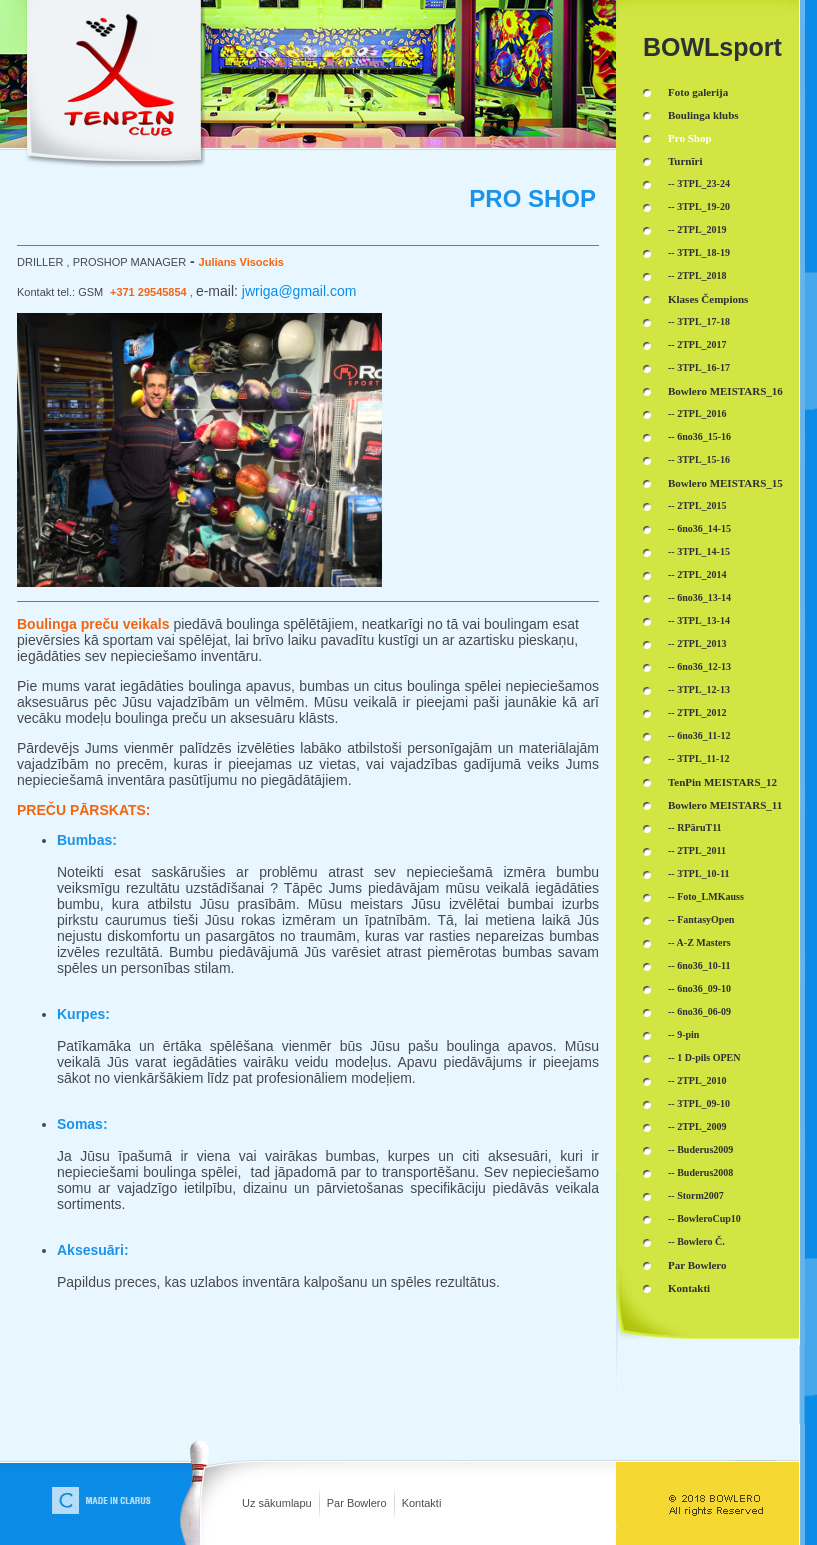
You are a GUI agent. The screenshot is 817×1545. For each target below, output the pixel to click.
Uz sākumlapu (277, 1503)
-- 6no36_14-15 (699, 528)
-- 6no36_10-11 (699, 965)
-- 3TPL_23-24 (699, 183)
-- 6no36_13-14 (699, 597)
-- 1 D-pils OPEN (704, 1057)
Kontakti (422, 1503)
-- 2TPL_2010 (697, 1080)
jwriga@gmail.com (299, 291)
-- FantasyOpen (701, 919)
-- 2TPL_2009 (697, 1126)
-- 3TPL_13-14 (699, 620)
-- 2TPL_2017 (697, 344)
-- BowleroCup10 (704, 1218)
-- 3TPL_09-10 (699, 1103)
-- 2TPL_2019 (697, 229)
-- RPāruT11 (695, 827)
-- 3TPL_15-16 (699, 459)
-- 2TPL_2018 (697, 275)
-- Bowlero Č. (696, 1241)
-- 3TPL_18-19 (699, 252)
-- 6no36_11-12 (699, 735)
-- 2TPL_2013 (697, 643)
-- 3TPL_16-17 (699, 367)
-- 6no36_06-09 (699, 1011)
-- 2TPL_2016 (697, 413)
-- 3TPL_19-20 (699, 206)
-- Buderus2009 (700, 1149)
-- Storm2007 (696, 1195)
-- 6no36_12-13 (699, 666)
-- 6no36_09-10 (699, 988)
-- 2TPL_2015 (697, 505)
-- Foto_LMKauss (706, 896)
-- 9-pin (683, 1034)
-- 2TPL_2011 (697, 850)
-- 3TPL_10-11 (698, 873)
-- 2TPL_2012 (697, 712)
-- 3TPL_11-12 (698, 758)
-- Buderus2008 (700, 1172)
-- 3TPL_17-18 (699, 321)
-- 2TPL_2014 (697, 574)
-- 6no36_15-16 (699, 436)
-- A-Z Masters (699, 942)
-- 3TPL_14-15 (699, 551)
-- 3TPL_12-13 (699, 689)
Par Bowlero (357, 1503)
